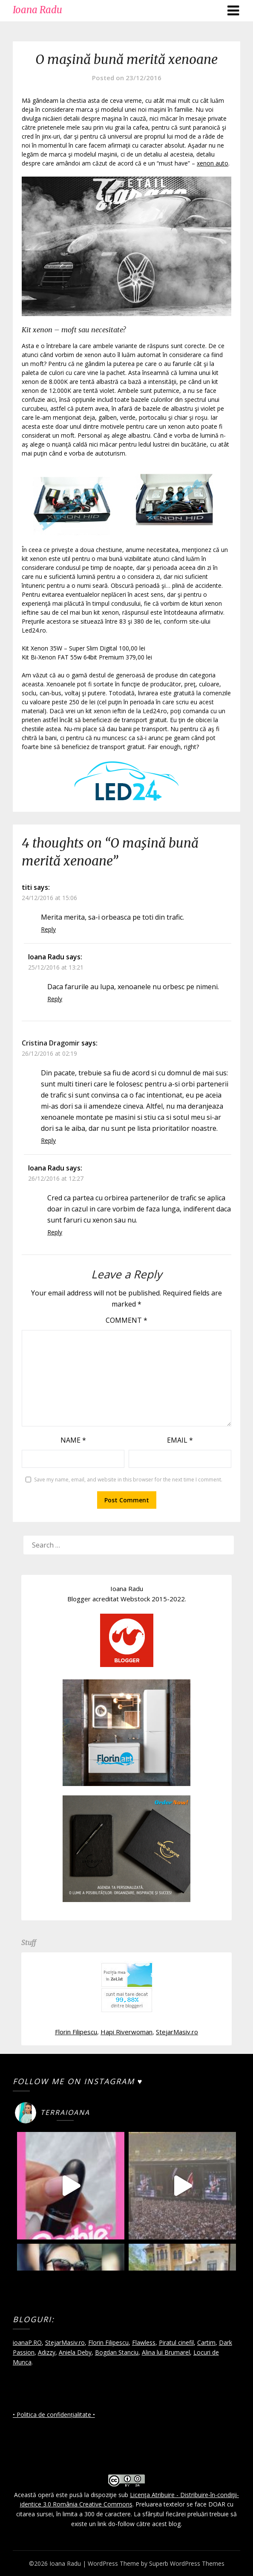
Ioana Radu (37, 10)
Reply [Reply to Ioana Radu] (54, 999)
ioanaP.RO (27, 2342)
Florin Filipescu (76, 2031)
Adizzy (46, 2352)
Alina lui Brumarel (166, 2352)
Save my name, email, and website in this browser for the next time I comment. (128, 1479)
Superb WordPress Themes (186, 2563)
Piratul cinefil (176, 2342)
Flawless (143, 2342)
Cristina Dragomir (51, 1043)
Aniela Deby (75, 2352)
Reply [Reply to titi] (48, 929)
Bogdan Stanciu (116, 2352)
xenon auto (212, 163)
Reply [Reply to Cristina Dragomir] (48, 1140)
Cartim (206, 2342)
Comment (126, 1320)
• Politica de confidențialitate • (54, 2414)
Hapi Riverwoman (126, 2031)
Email (180, 1440)
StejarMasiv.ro (177, 2031)
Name (73, 1440)
